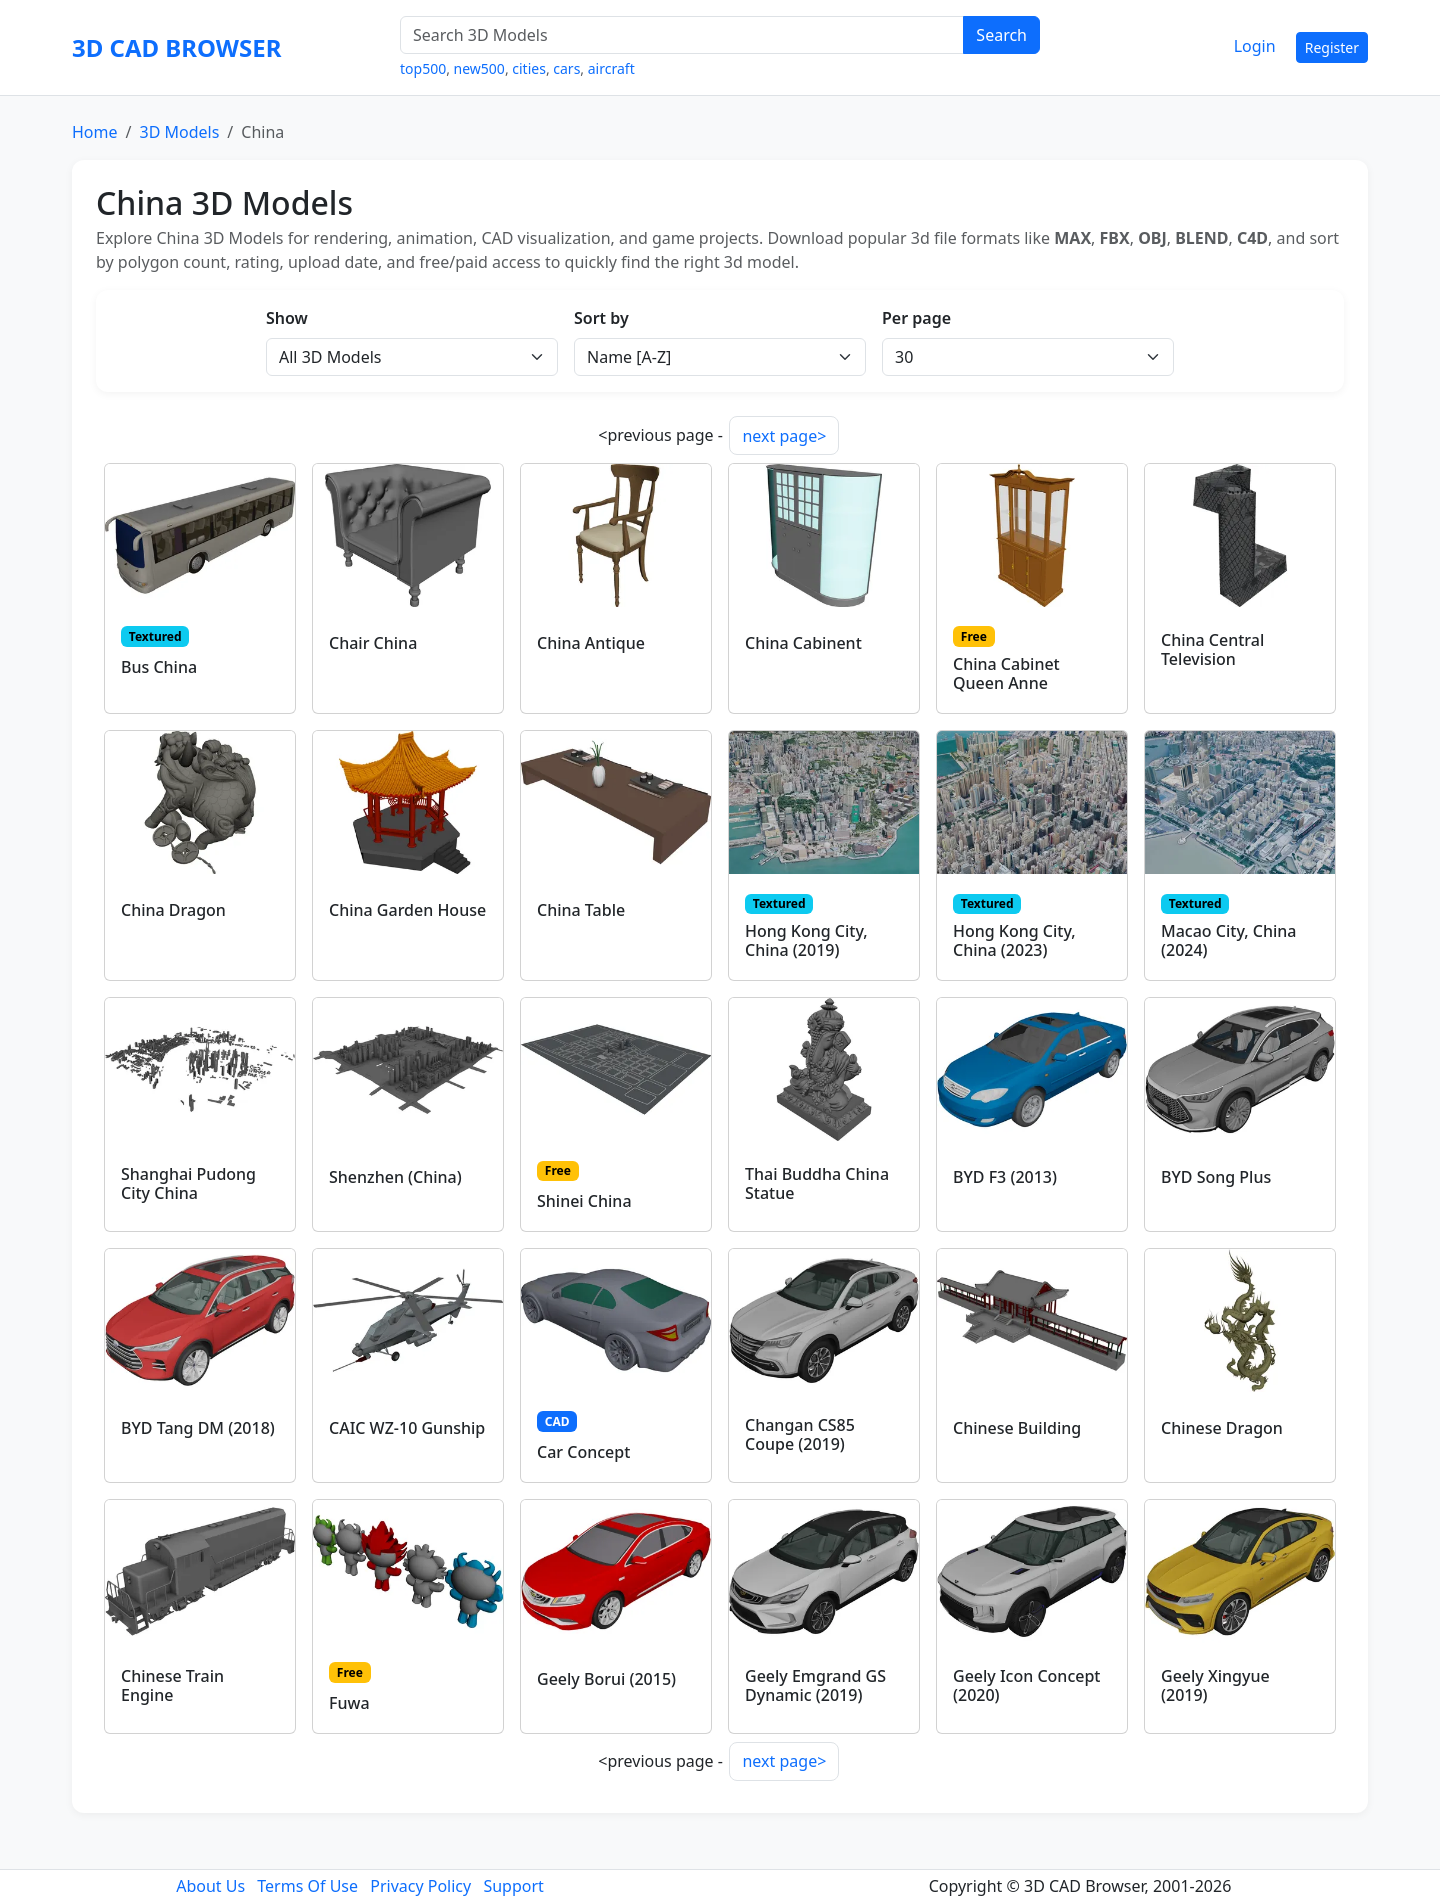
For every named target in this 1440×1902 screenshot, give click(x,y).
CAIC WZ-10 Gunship (407, 1428)
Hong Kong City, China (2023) (1014, 940)
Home (95, 132)
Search (1001, 35)
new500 (479, 68)
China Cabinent (803, 643)
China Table (581, 910)
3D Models (179, 132)
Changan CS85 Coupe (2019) (800, 1434)
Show (287, 318)
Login (1255, 46)
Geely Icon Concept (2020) (1026, 1685)
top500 (423, 68)
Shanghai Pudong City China (188, 1183)
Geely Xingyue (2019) (1215, 1685)
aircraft (611, 68)
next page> (784, 436)
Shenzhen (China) (395, 1177)
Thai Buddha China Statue (817, 1183)
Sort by (601, 318)
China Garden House (407, 910)
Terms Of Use (307, 1886)
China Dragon (173, 910)
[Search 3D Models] (682, 35)
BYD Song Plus (1216, 1177)
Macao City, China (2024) (1228, 940)
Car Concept (583, 1452)
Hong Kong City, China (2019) (806, 940)
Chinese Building (1017, 1428)
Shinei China (584, 1201)
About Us (210, 1886)
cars (566, 68)
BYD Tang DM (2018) (198, 1428)
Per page (916, 318)
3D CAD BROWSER (176, 47)
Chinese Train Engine (172, 1685)
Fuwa (349, 1703)
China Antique (591, 643)
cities (529, 68)
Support (513, 1886)
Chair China (373, 643)
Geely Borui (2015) (606, 1679)
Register (1332, 47)
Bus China (159, 667)
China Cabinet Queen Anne (1006, 673)
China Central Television (1212, 649)
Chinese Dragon (1222, 1428)
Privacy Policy (420, 1886)
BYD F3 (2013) (1005, 1177)
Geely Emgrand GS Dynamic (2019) (815, 1685)
